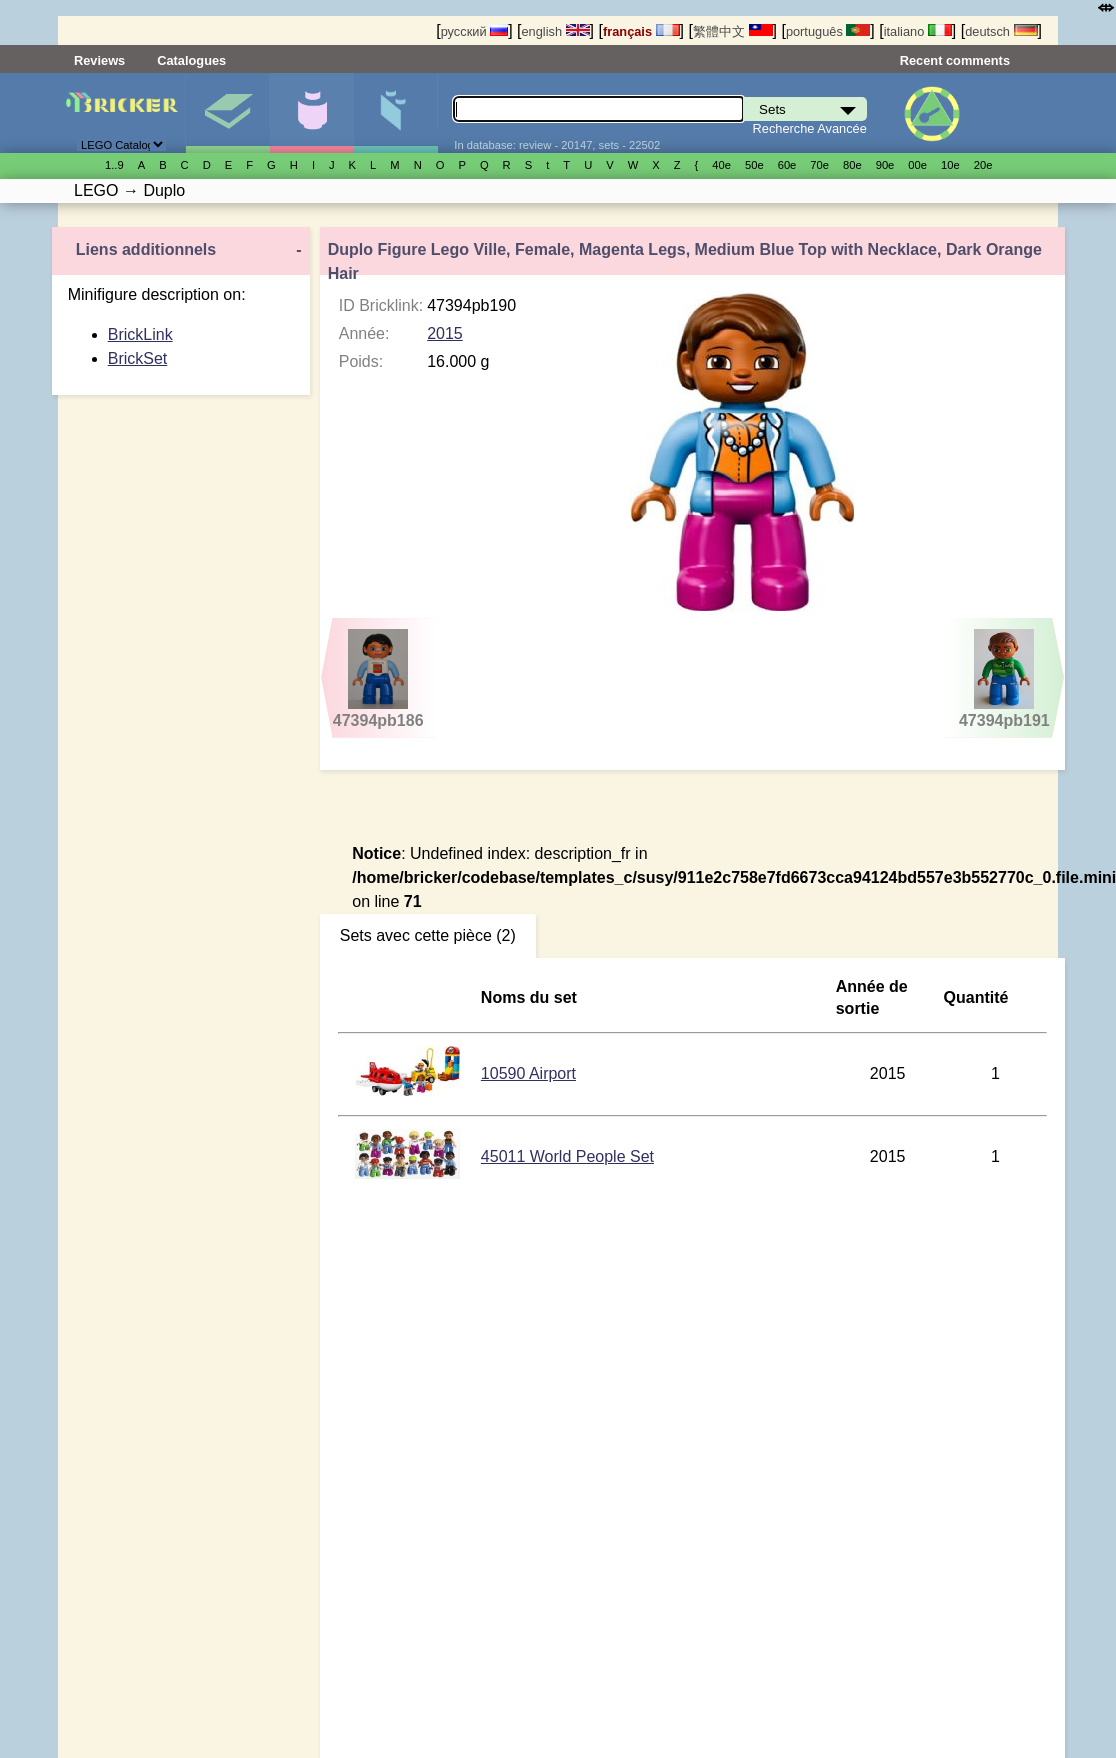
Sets (227, 113)
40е (721, 165)
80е (852, 165)
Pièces (395, 113)
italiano (918, 31)
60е (787, 165)
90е (885, 165)
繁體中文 (733, 31)
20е (983, 165)
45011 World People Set (567, 1156)
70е (819, 165)
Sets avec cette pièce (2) (428, 935)
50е (754, 165)
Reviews (99, 60)
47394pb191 (1004, 679)
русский (474, 31)
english (555, 31)
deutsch (1001, 31)
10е (950, 165)
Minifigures (311, 113)
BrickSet (138, 358)
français (641, 31)
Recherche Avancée (810, 128)
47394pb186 (378, 679)
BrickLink (140, 334)
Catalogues (191, 60)
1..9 (114, 165)
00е (917, 165)
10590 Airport (528, 1073)
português (828, 31)
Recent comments (955, 60)
